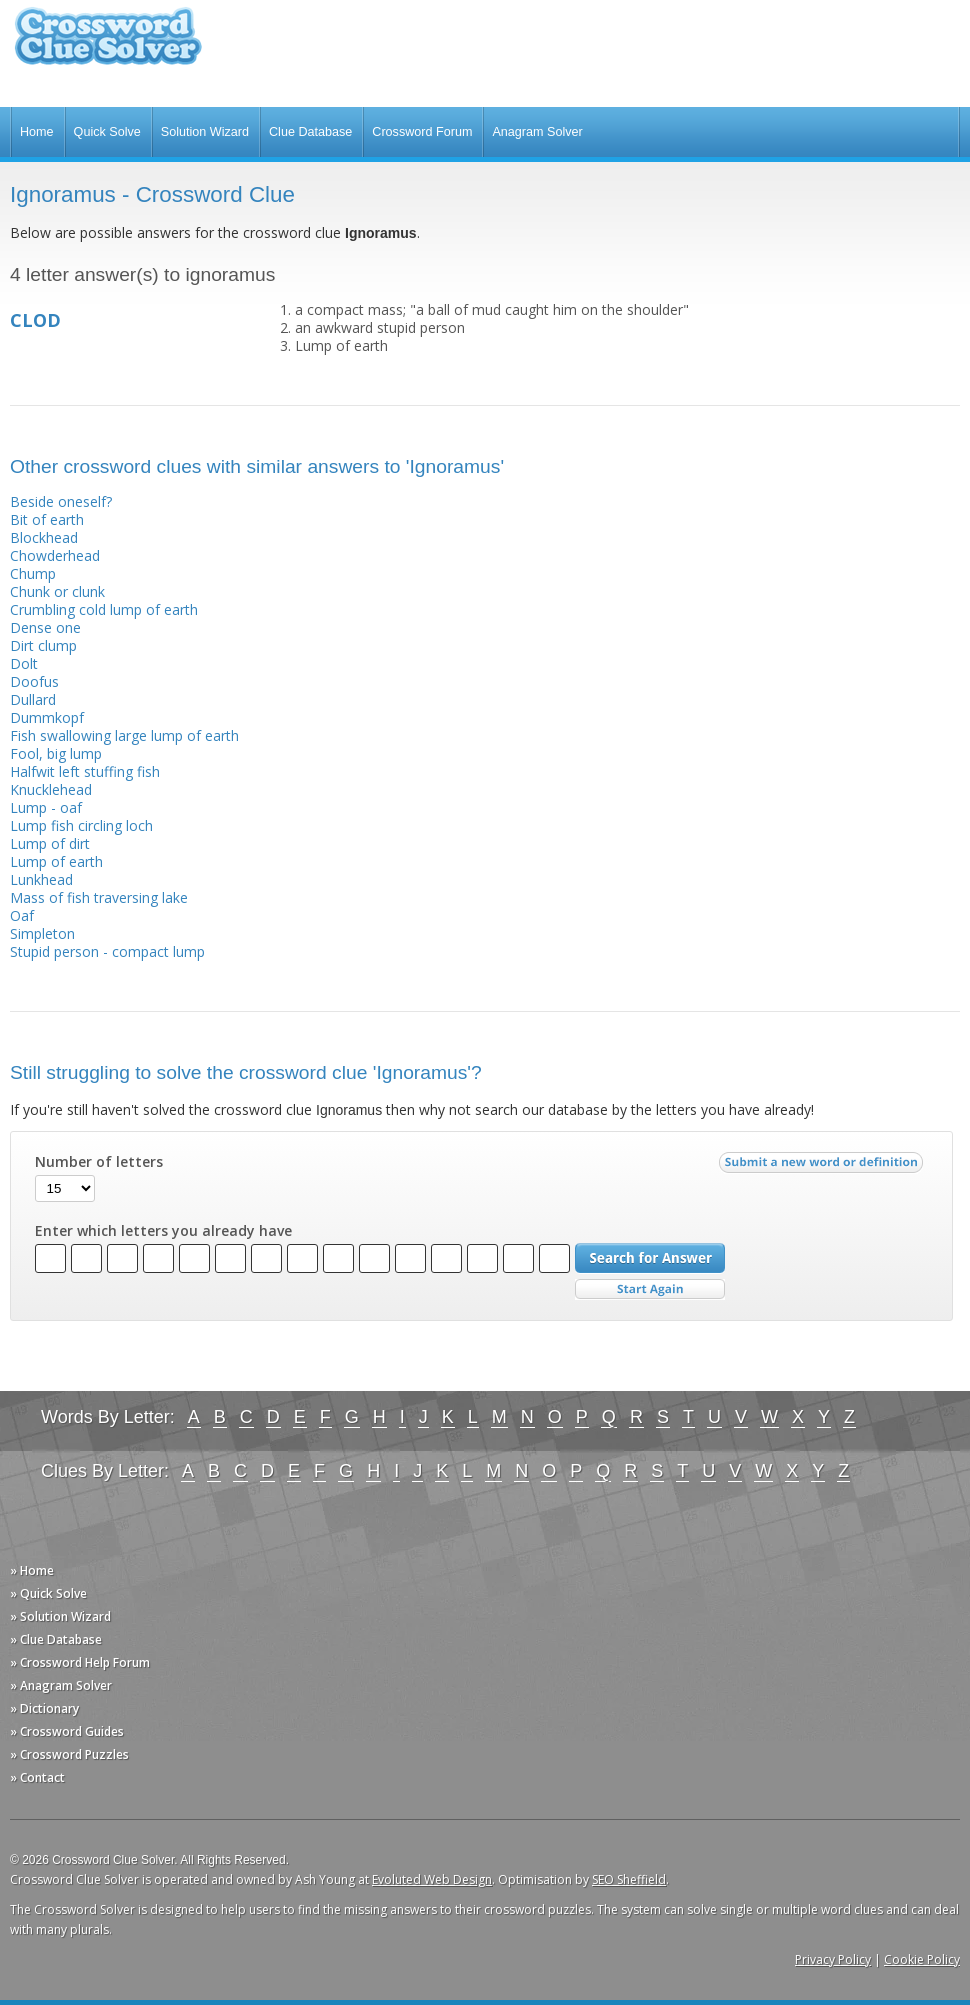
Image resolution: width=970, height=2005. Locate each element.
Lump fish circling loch (81, 825)
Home (37, 132)
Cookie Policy (922, 1959)
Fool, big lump (56, 753)
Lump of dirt (50, 843)
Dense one (45, 627)
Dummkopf (47, 717)
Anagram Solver (537, 132)
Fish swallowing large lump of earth (124, 735)
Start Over (650, 1289)
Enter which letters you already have (163, 1231)
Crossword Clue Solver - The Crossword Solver (108, 45)
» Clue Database (56, 1639)
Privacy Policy (833, 1959)
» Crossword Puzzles (69, 1754)
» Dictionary (44, 1708)
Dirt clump (43, 645)
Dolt (24, 663)
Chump (33, 573)
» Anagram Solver (61, 1685)
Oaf (22, 915)
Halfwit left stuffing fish (85, 771)
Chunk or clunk (57, 591)
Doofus (34, 681)
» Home (32, 1570)
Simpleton (42, 933)
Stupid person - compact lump (107, 951)
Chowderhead (55, 555)
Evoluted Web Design (432, 1879)
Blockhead (44, 537)
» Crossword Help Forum (80, 1662)
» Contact (37, 1777)
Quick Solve (107, 132)
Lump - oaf (46, 807)
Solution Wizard (205, 132)
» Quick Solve (48, 1593)
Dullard (33, 699)
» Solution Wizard (60, 1616)
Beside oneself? (61, 501)
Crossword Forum (422, 132)
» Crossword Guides (67, 1731)
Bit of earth (47, 519)
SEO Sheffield (629, 1879)
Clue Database (310, 132)
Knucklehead (51, 789)
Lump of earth (56, 861)
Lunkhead (41, 879)
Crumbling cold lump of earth (104, 609)
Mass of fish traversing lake (99, 897)
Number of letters (99, 1162)
